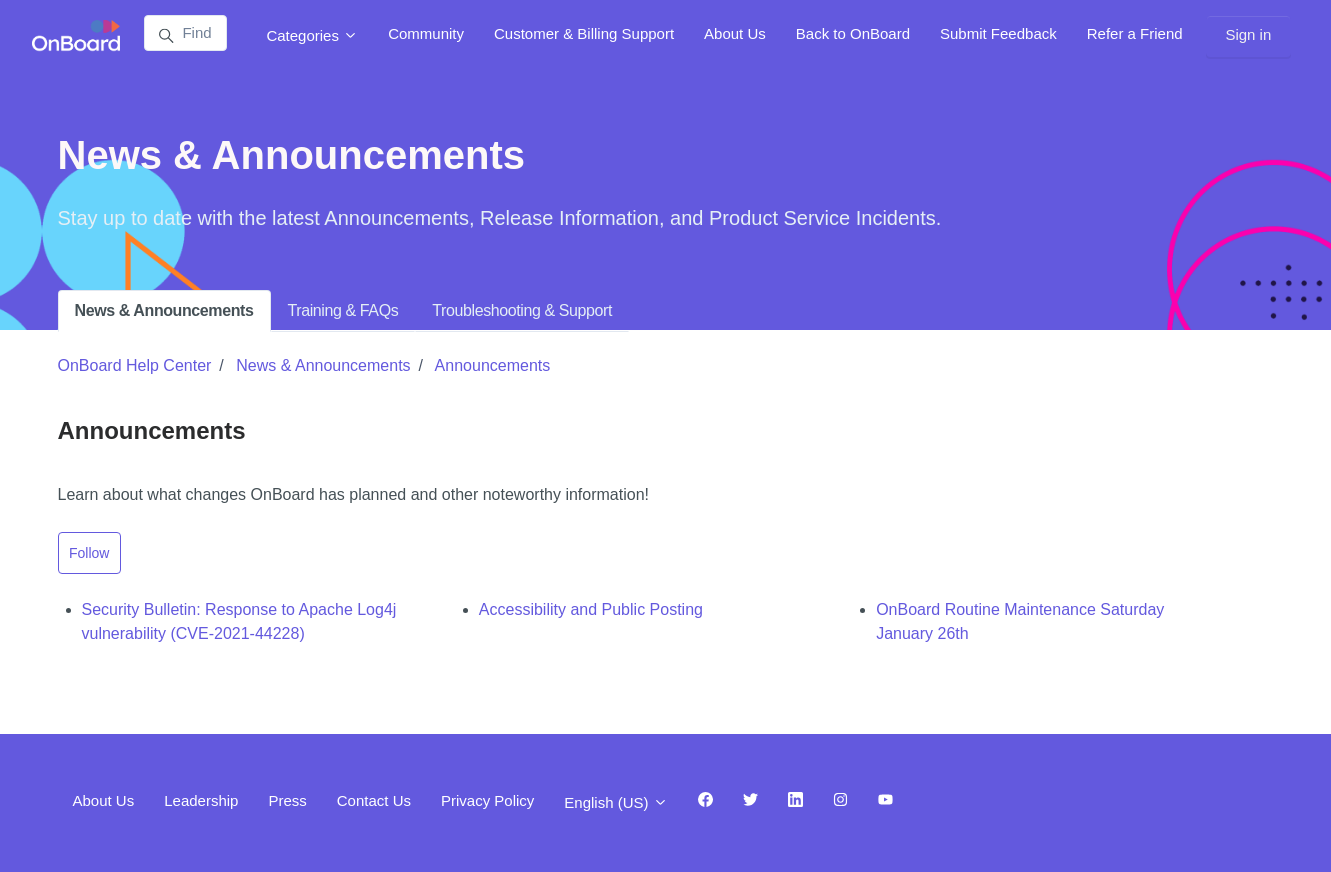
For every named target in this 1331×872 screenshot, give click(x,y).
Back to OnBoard (853, 33)
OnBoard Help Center (135, 365)
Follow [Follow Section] (89, 553)
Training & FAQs (343, 310)
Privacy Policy (487, 800)
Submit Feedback (998, 33)
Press (287, 800)
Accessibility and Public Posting (591, 609)
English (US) (615, 802)
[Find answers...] (185, 33)
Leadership (201, 800)
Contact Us (374, 800)
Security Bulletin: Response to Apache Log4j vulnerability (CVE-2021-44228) (239, 621)
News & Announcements (164, 310)
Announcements (493, 365)
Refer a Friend (1135, 33)
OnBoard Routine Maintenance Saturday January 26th (1020, 621)
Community (426, 33)
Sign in (1248, 34)
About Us (735, 33)
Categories (312, 35)
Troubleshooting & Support (522, 310)
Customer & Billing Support (584, 33)
